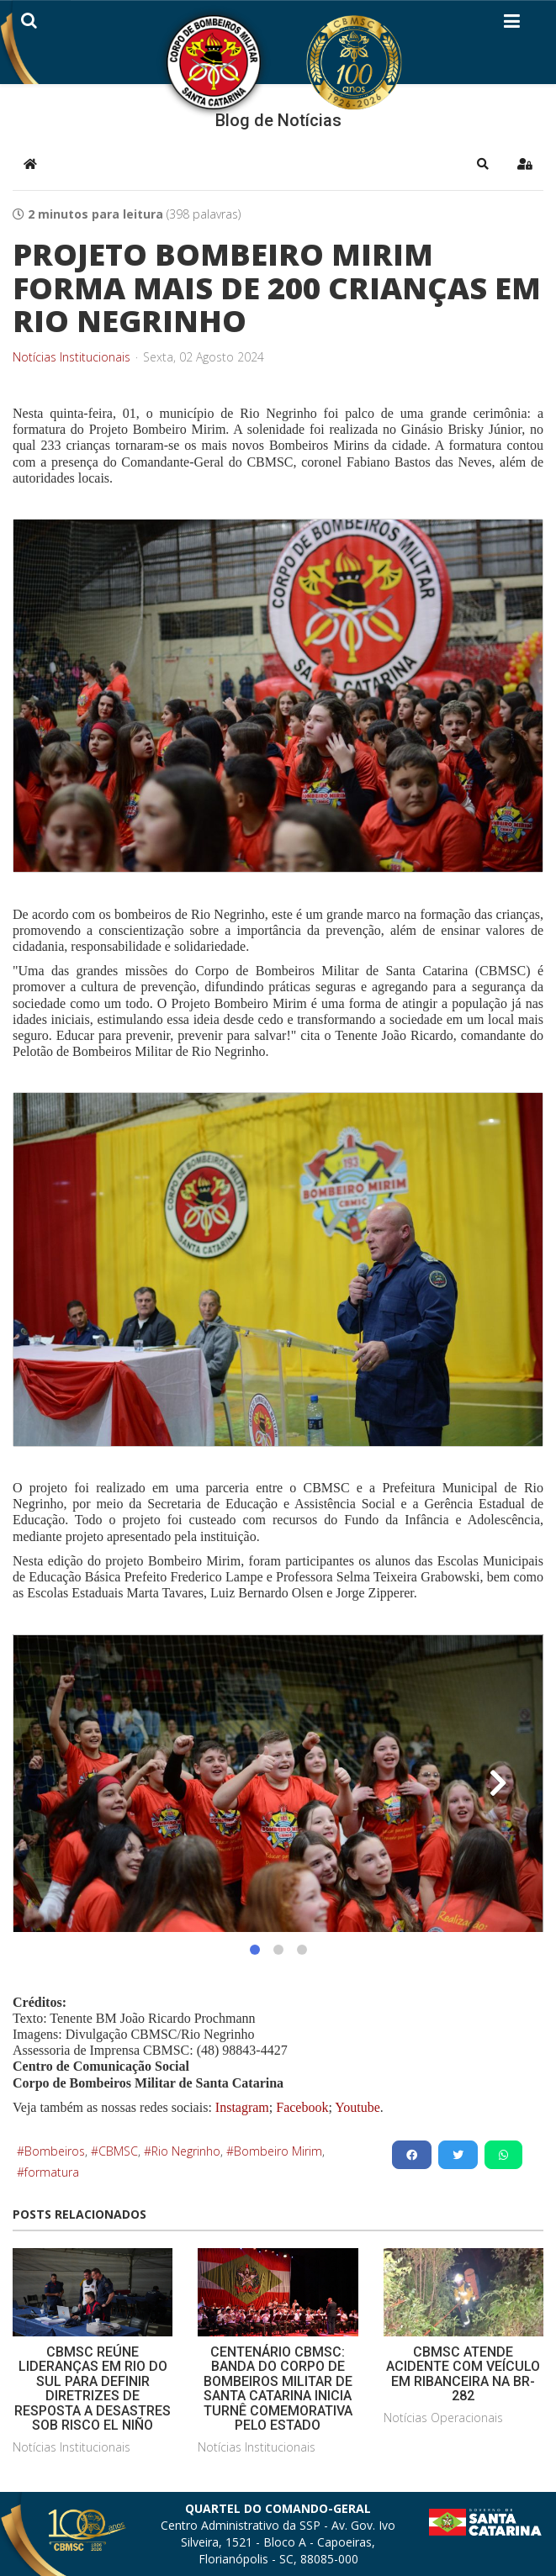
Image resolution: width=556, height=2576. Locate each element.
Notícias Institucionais (71, 357)
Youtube (356, 2107)
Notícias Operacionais (443, 2418)
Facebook (302, 2107)
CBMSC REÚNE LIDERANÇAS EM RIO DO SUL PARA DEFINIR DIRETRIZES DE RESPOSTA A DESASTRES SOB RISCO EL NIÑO (92, 2389)
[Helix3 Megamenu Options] (511, 24)
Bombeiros (54, 2151)
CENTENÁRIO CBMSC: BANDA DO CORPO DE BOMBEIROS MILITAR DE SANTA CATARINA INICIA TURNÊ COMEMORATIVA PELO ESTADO (278, 2389)
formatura (51, 2172)
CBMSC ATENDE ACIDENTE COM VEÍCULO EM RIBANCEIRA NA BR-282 (463, 2374)
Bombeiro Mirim (278, 2151)
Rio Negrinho (185, 2151)
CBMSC (118, 2151)
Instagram (242, 2107)
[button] (483, 164)
